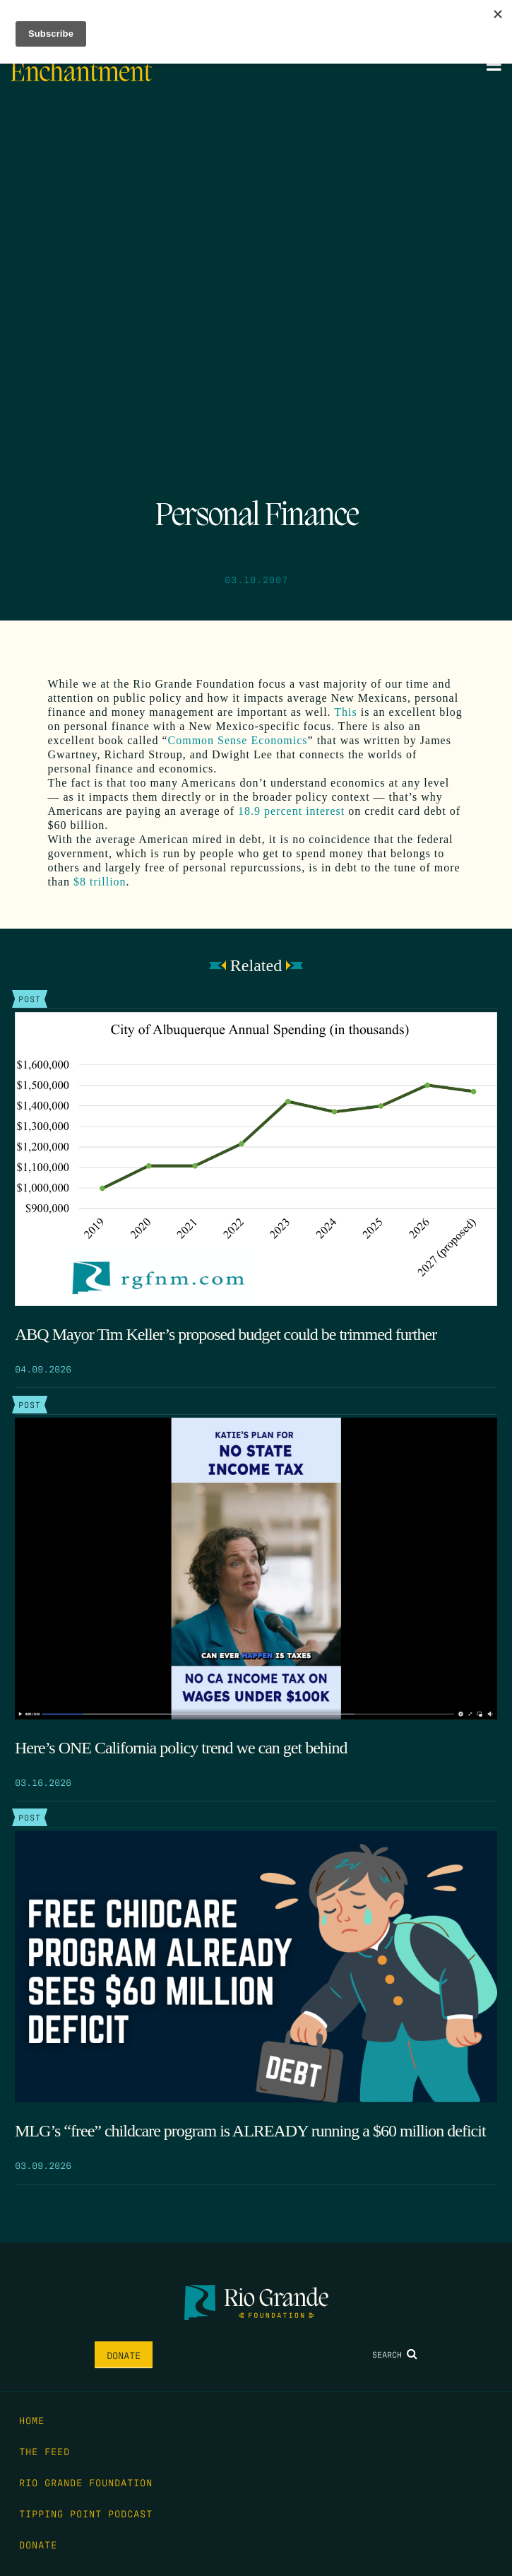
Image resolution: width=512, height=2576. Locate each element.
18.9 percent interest (291, 811)
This (345, 712)
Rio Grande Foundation (86, 2482)
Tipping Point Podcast (86, 2513)
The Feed (44, 2451)
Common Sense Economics (238, 740)
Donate (124, 2354)
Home (31, 2419)
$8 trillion (99, 882)
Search (394, 2354)
